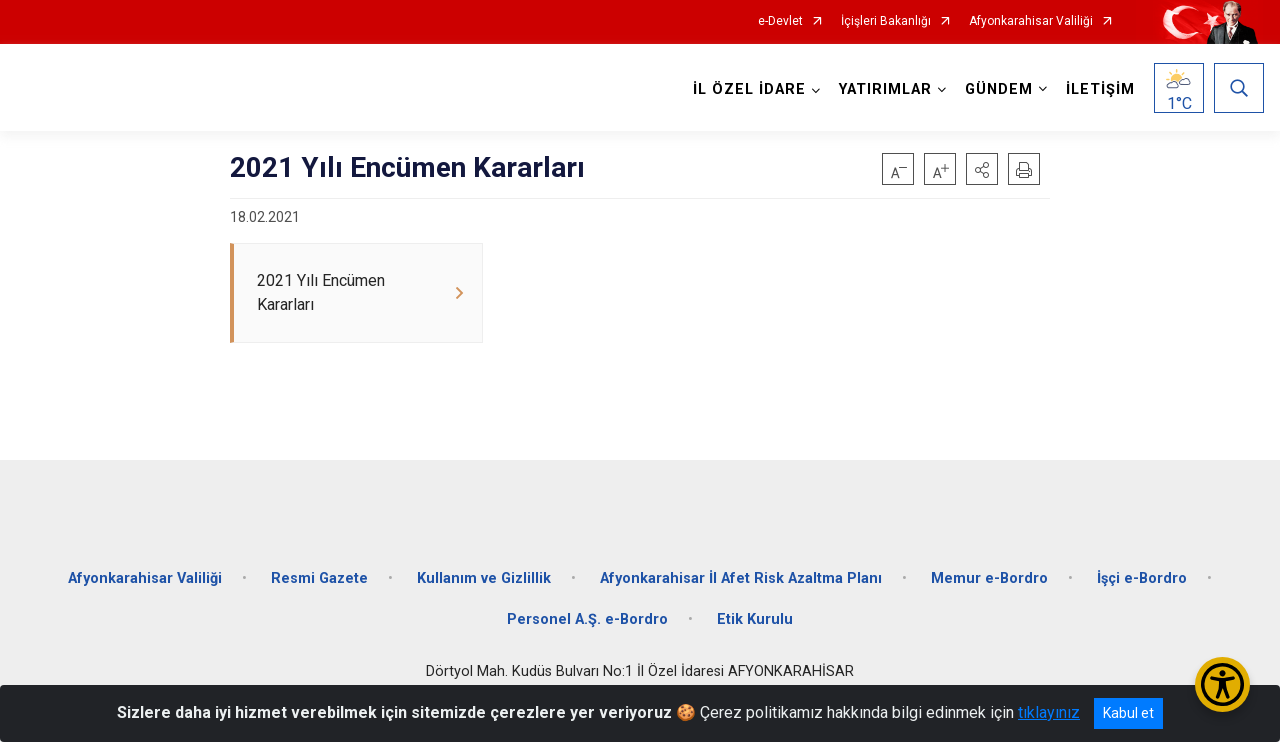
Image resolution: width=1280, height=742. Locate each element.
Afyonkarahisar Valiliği (1031, 21)
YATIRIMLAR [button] (884, 89)
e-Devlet (780, 21)
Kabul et (1128, 713)
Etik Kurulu (755, 614)
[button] (982, 169)
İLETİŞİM (1099, 89)
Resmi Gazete (319, 572)
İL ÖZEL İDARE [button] (748, 89)
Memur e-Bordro (989, 572)
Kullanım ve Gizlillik (484, 572)
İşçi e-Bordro (1142, 572)
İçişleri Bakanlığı (886, 21)
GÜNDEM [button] (998, 89)
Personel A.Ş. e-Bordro (587, 614)
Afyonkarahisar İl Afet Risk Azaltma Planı (741, 572)
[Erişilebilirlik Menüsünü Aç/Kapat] (1222, 684)
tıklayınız (1049, 712)
